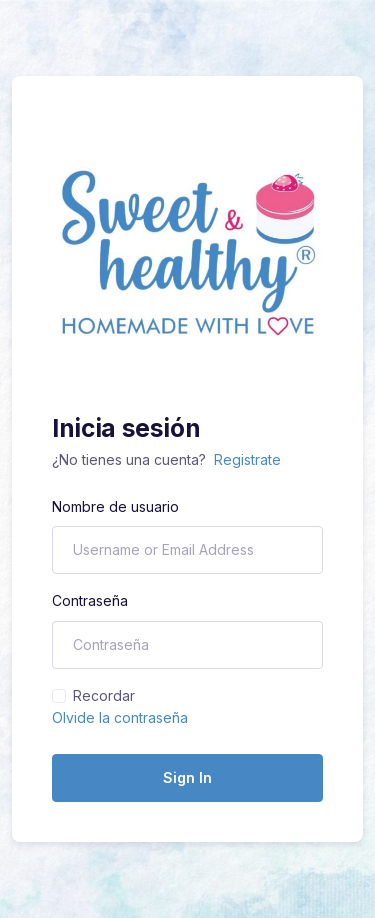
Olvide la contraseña (120, 717)
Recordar (104, 695)
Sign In (187, 777)
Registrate (247, 459)
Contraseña (90, 600)
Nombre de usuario (115, 506)
